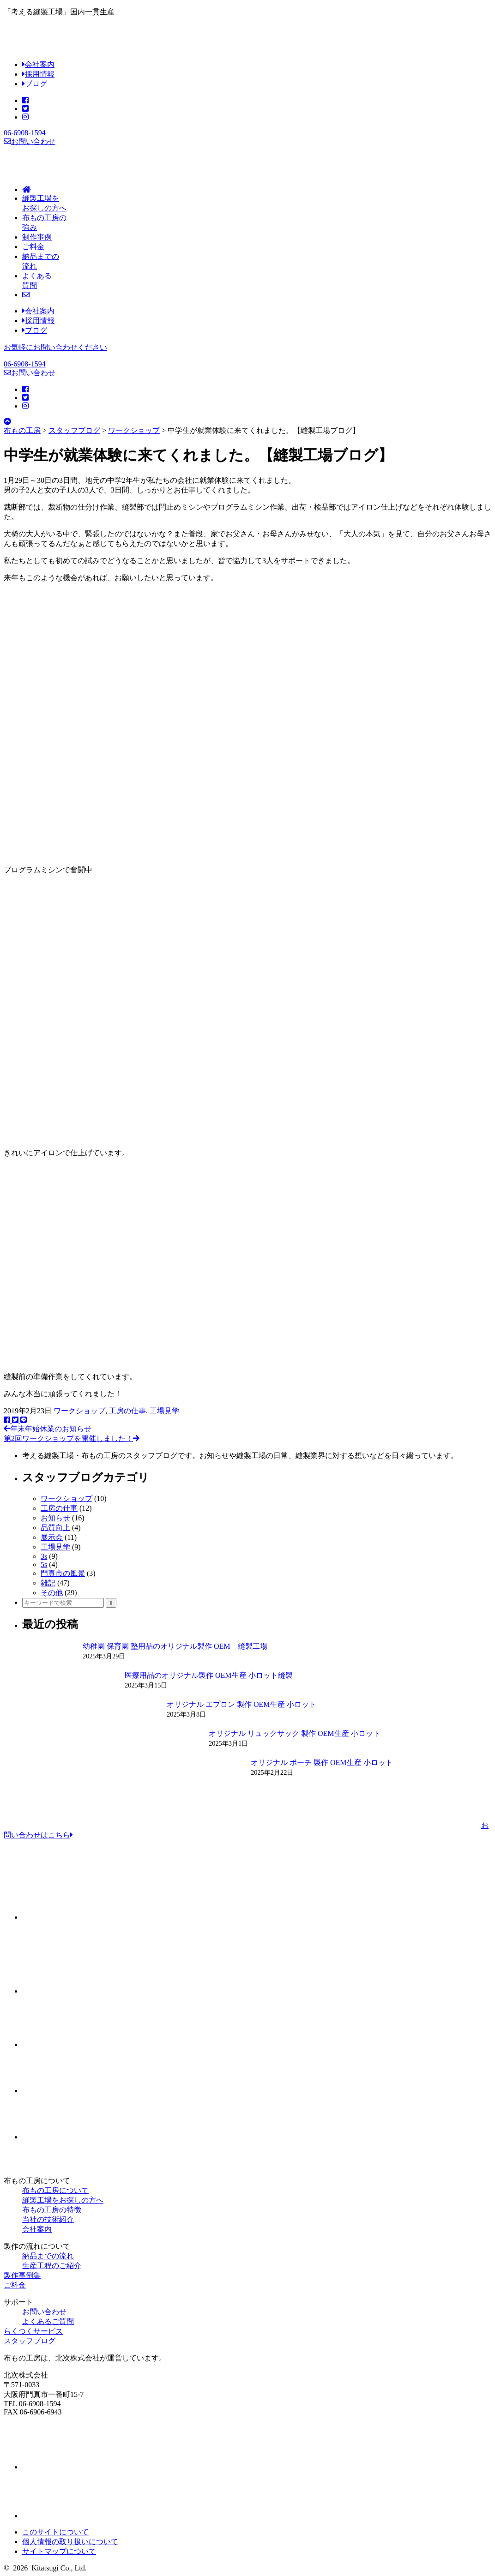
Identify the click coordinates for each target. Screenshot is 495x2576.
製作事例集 (22, 2275)
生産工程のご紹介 (51, 2266)
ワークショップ (79, 1411)
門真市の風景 (63, 1573)
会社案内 (38, 64)
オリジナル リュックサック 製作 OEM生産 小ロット (294, 1733)
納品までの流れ (48, 2256)
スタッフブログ (29, 2341)
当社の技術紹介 (48, 2219)
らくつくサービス (33, 2331)
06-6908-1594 (25, 133)
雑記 (48, 1583)
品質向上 (55, 1527)
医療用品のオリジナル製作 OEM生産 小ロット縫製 (209, 1675)
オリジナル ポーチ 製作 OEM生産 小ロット (322, 1762)
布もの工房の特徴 (51, 2210)
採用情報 (38, 74)
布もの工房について (55, 2190)
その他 (52, 1593)
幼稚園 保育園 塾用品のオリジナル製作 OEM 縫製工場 (175, 1646)
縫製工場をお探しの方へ (62, 2200)
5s (44, 1564)
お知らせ (55, 1518)
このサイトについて (55, 2532)
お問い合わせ (29, 141)
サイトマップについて (59, 2551)
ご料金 (15, 2285)
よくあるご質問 (48, 2321)
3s (44, 1556)
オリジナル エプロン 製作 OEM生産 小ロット (241, 1704)
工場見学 (164, 1411)
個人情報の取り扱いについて (70, 2542)
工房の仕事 (127, 1411)
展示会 (52, 1537)
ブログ (34, 84)
